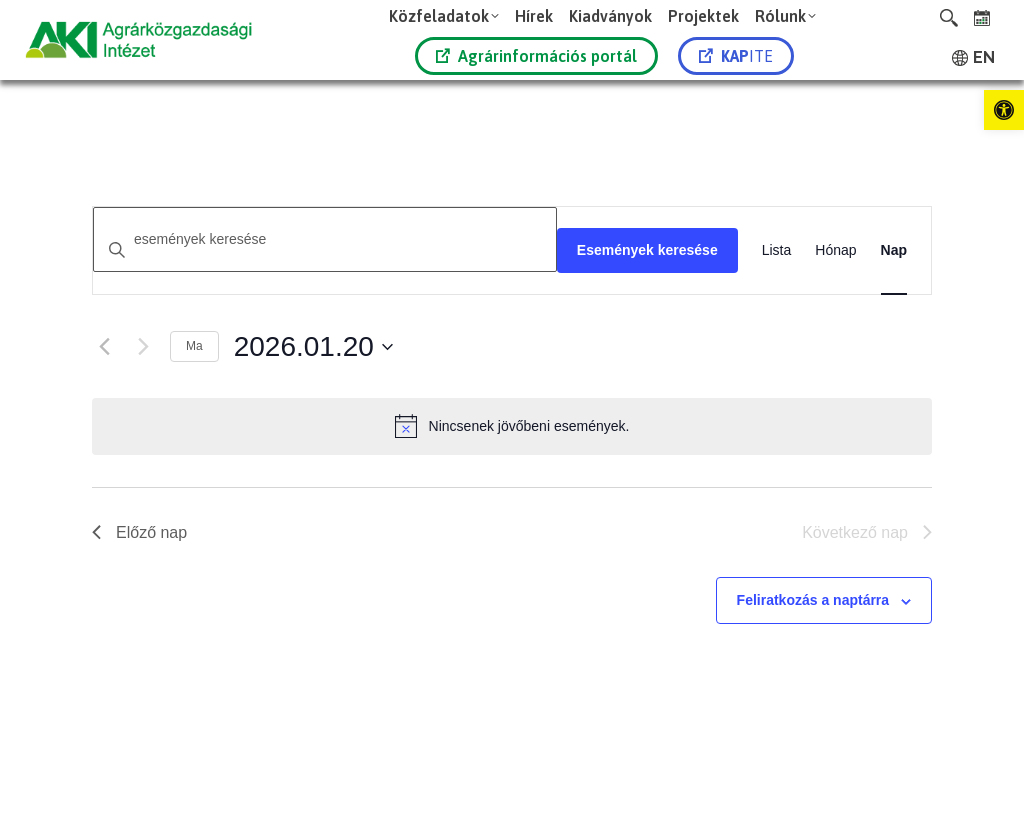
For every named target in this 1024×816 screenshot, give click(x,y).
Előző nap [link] (139, 532)
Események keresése (647, 250)
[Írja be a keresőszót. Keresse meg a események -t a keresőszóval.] (325, 239)
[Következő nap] (143, 347)
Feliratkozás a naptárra (813, 600)
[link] (1004, 110)
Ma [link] (194, 346)
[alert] (512, 426)
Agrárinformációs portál (536, 56)
